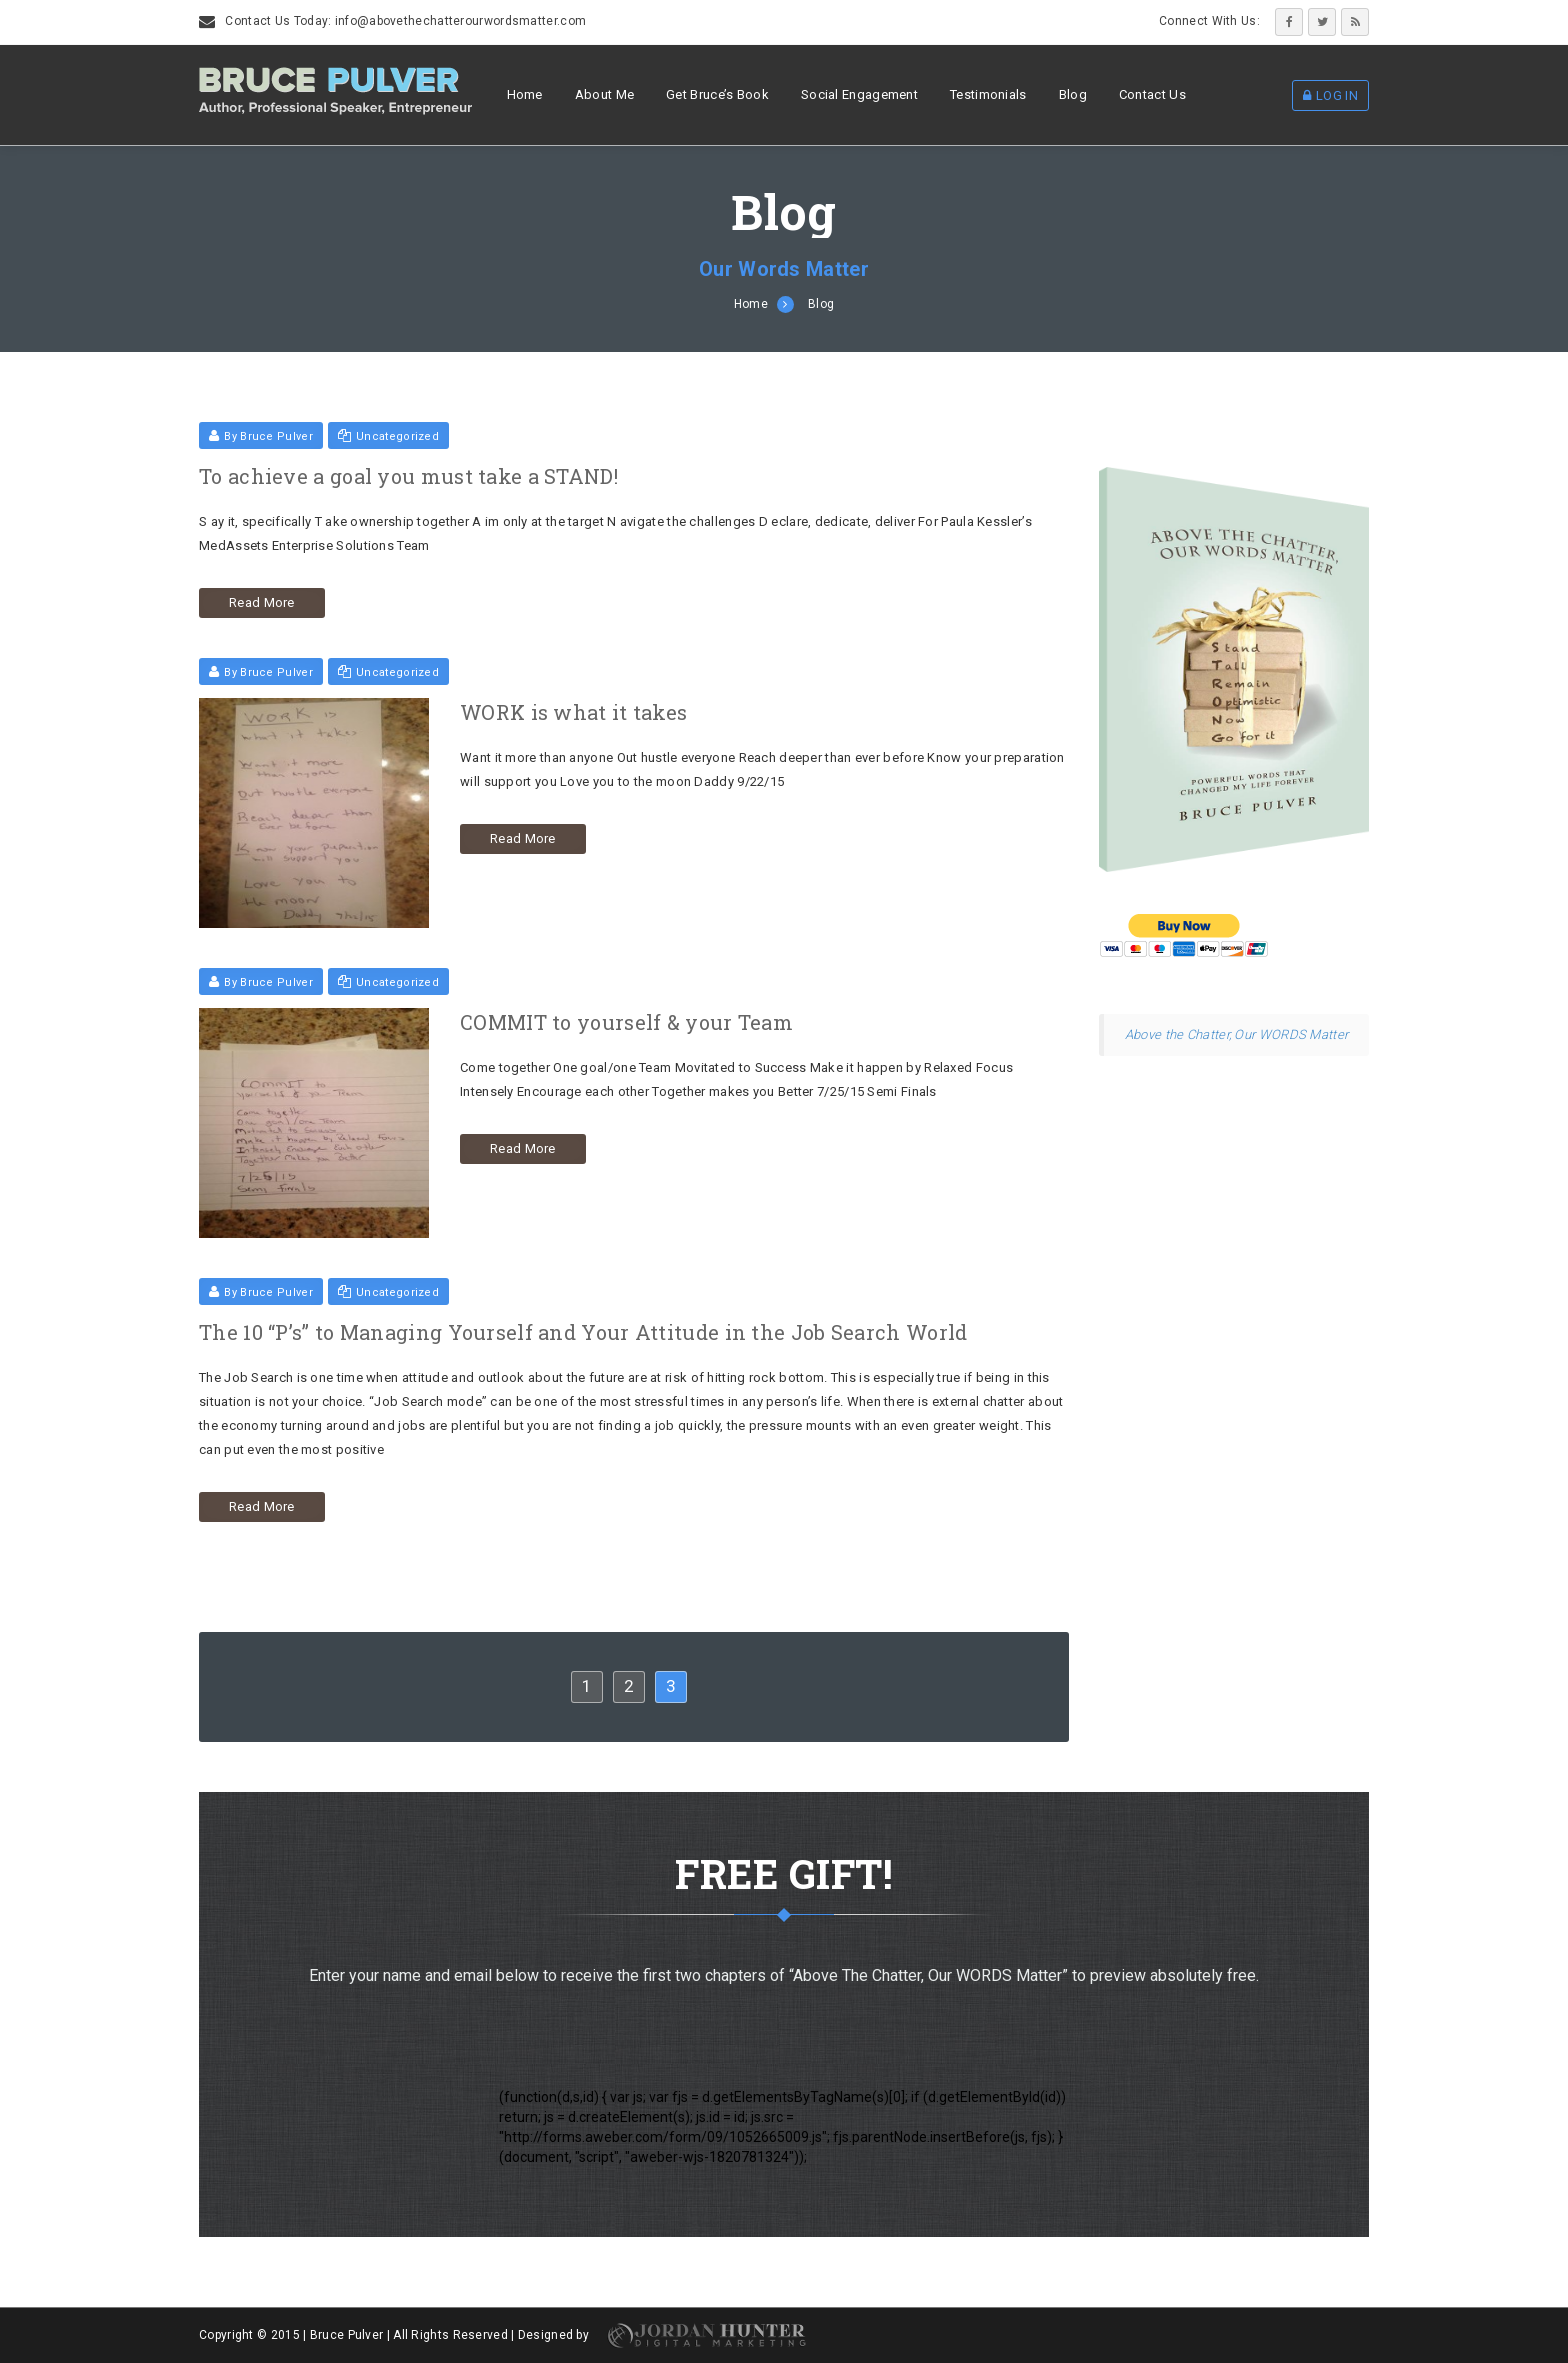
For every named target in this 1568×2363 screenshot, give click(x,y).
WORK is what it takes (573, 712)
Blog (1073, 94)
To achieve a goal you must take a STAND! (408, 476)
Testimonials (988, 94)
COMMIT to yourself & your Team (626, 1022)
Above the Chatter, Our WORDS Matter (1237, 1034)
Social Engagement (859, 94)
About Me (604, 94)
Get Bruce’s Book (717, 94)
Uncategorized (388, 436)
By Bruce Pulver (261, 436)
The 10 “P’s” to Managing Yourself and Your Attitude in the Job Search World (583, 1332)
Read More (262, 602)
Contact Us (1152, 94)
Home (525, 94)
